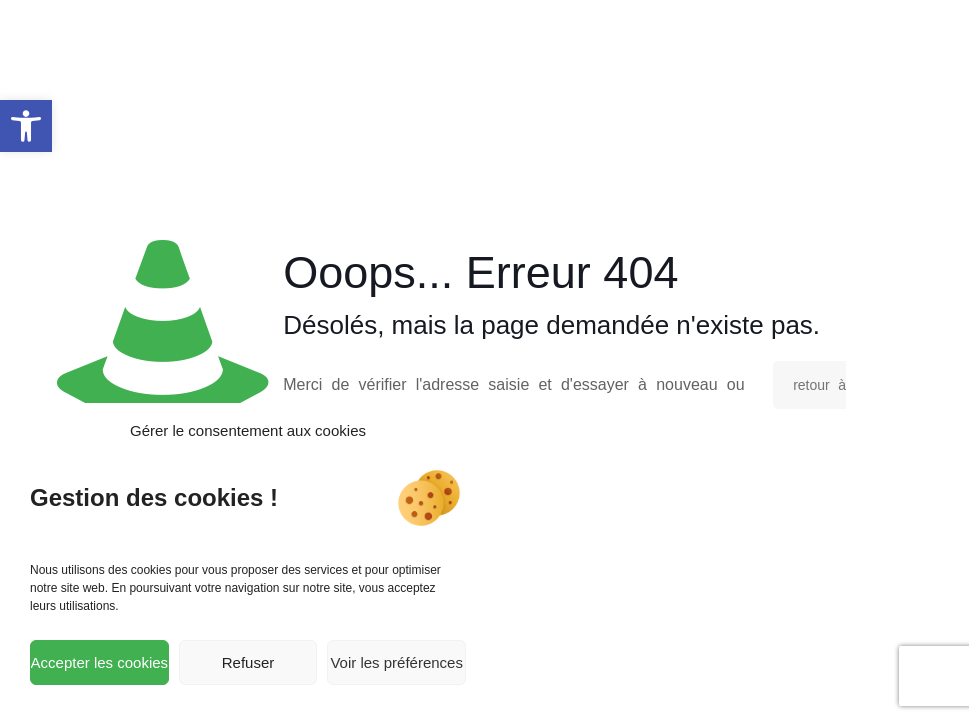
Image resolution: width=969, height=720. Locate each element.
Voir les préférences (396, 662)
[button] (26, 126)
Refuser (248, 662)
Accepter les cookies (100, 662)
